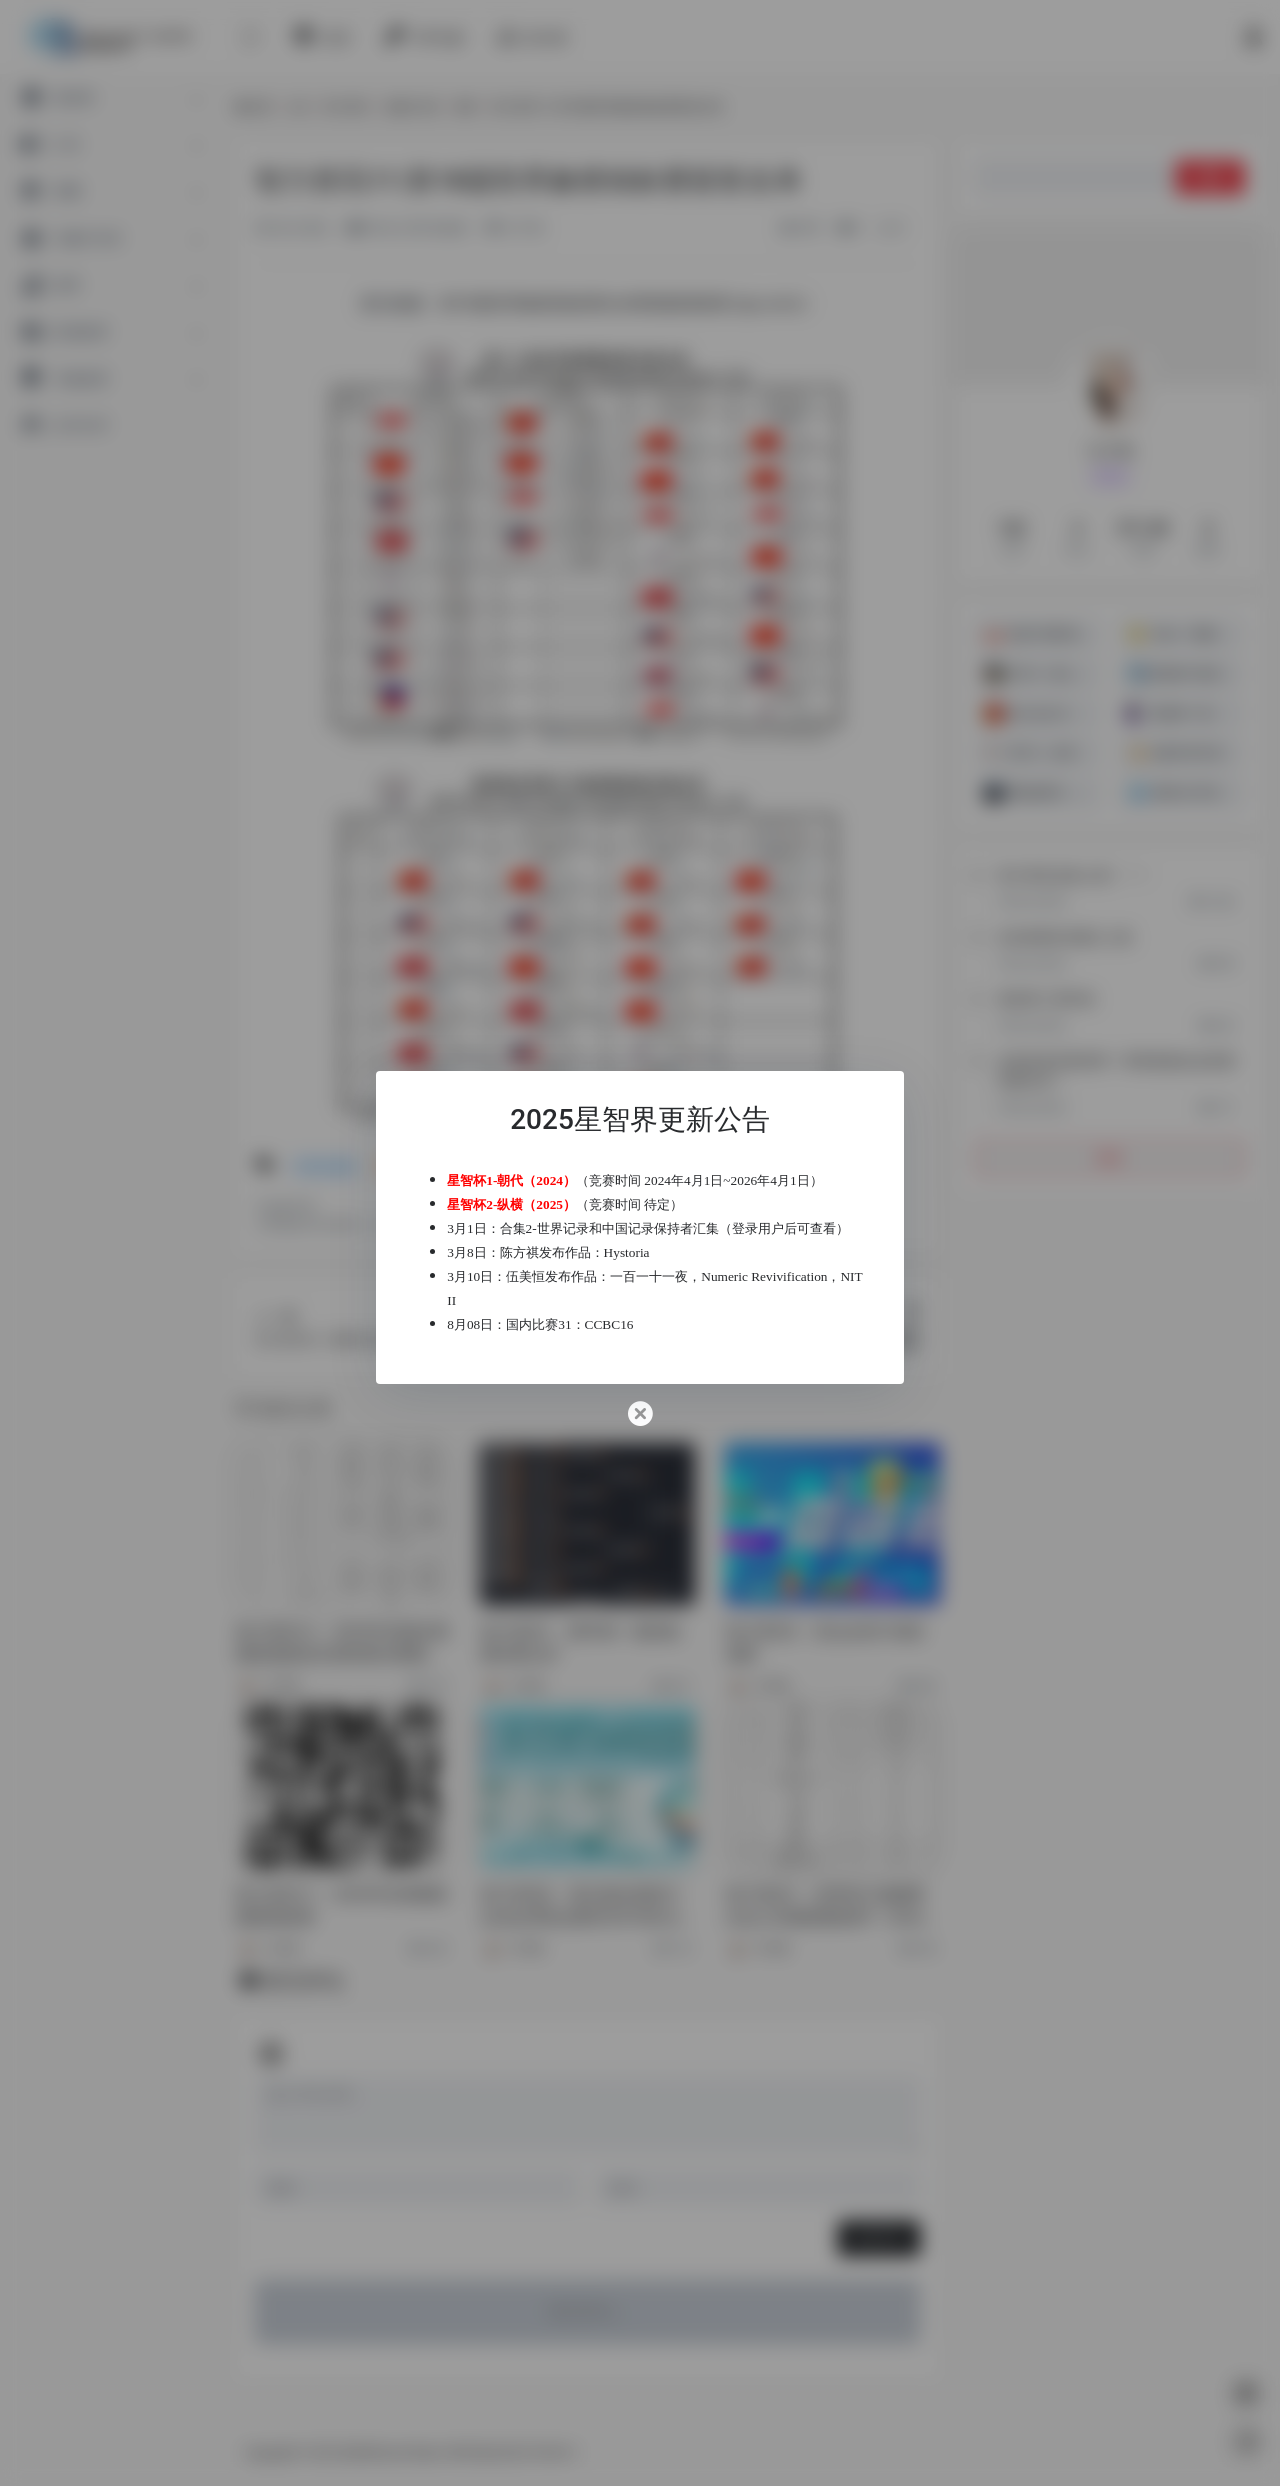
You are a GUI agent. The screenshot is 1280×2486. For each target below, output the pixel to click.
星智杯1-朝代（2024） (528, 1168)
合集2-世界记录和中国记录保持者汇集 (625, 1216)
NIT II (570, 1312)
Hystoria (643, 1264)
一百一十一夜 (666, 1288)
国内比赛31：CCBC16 (586, 1336)
